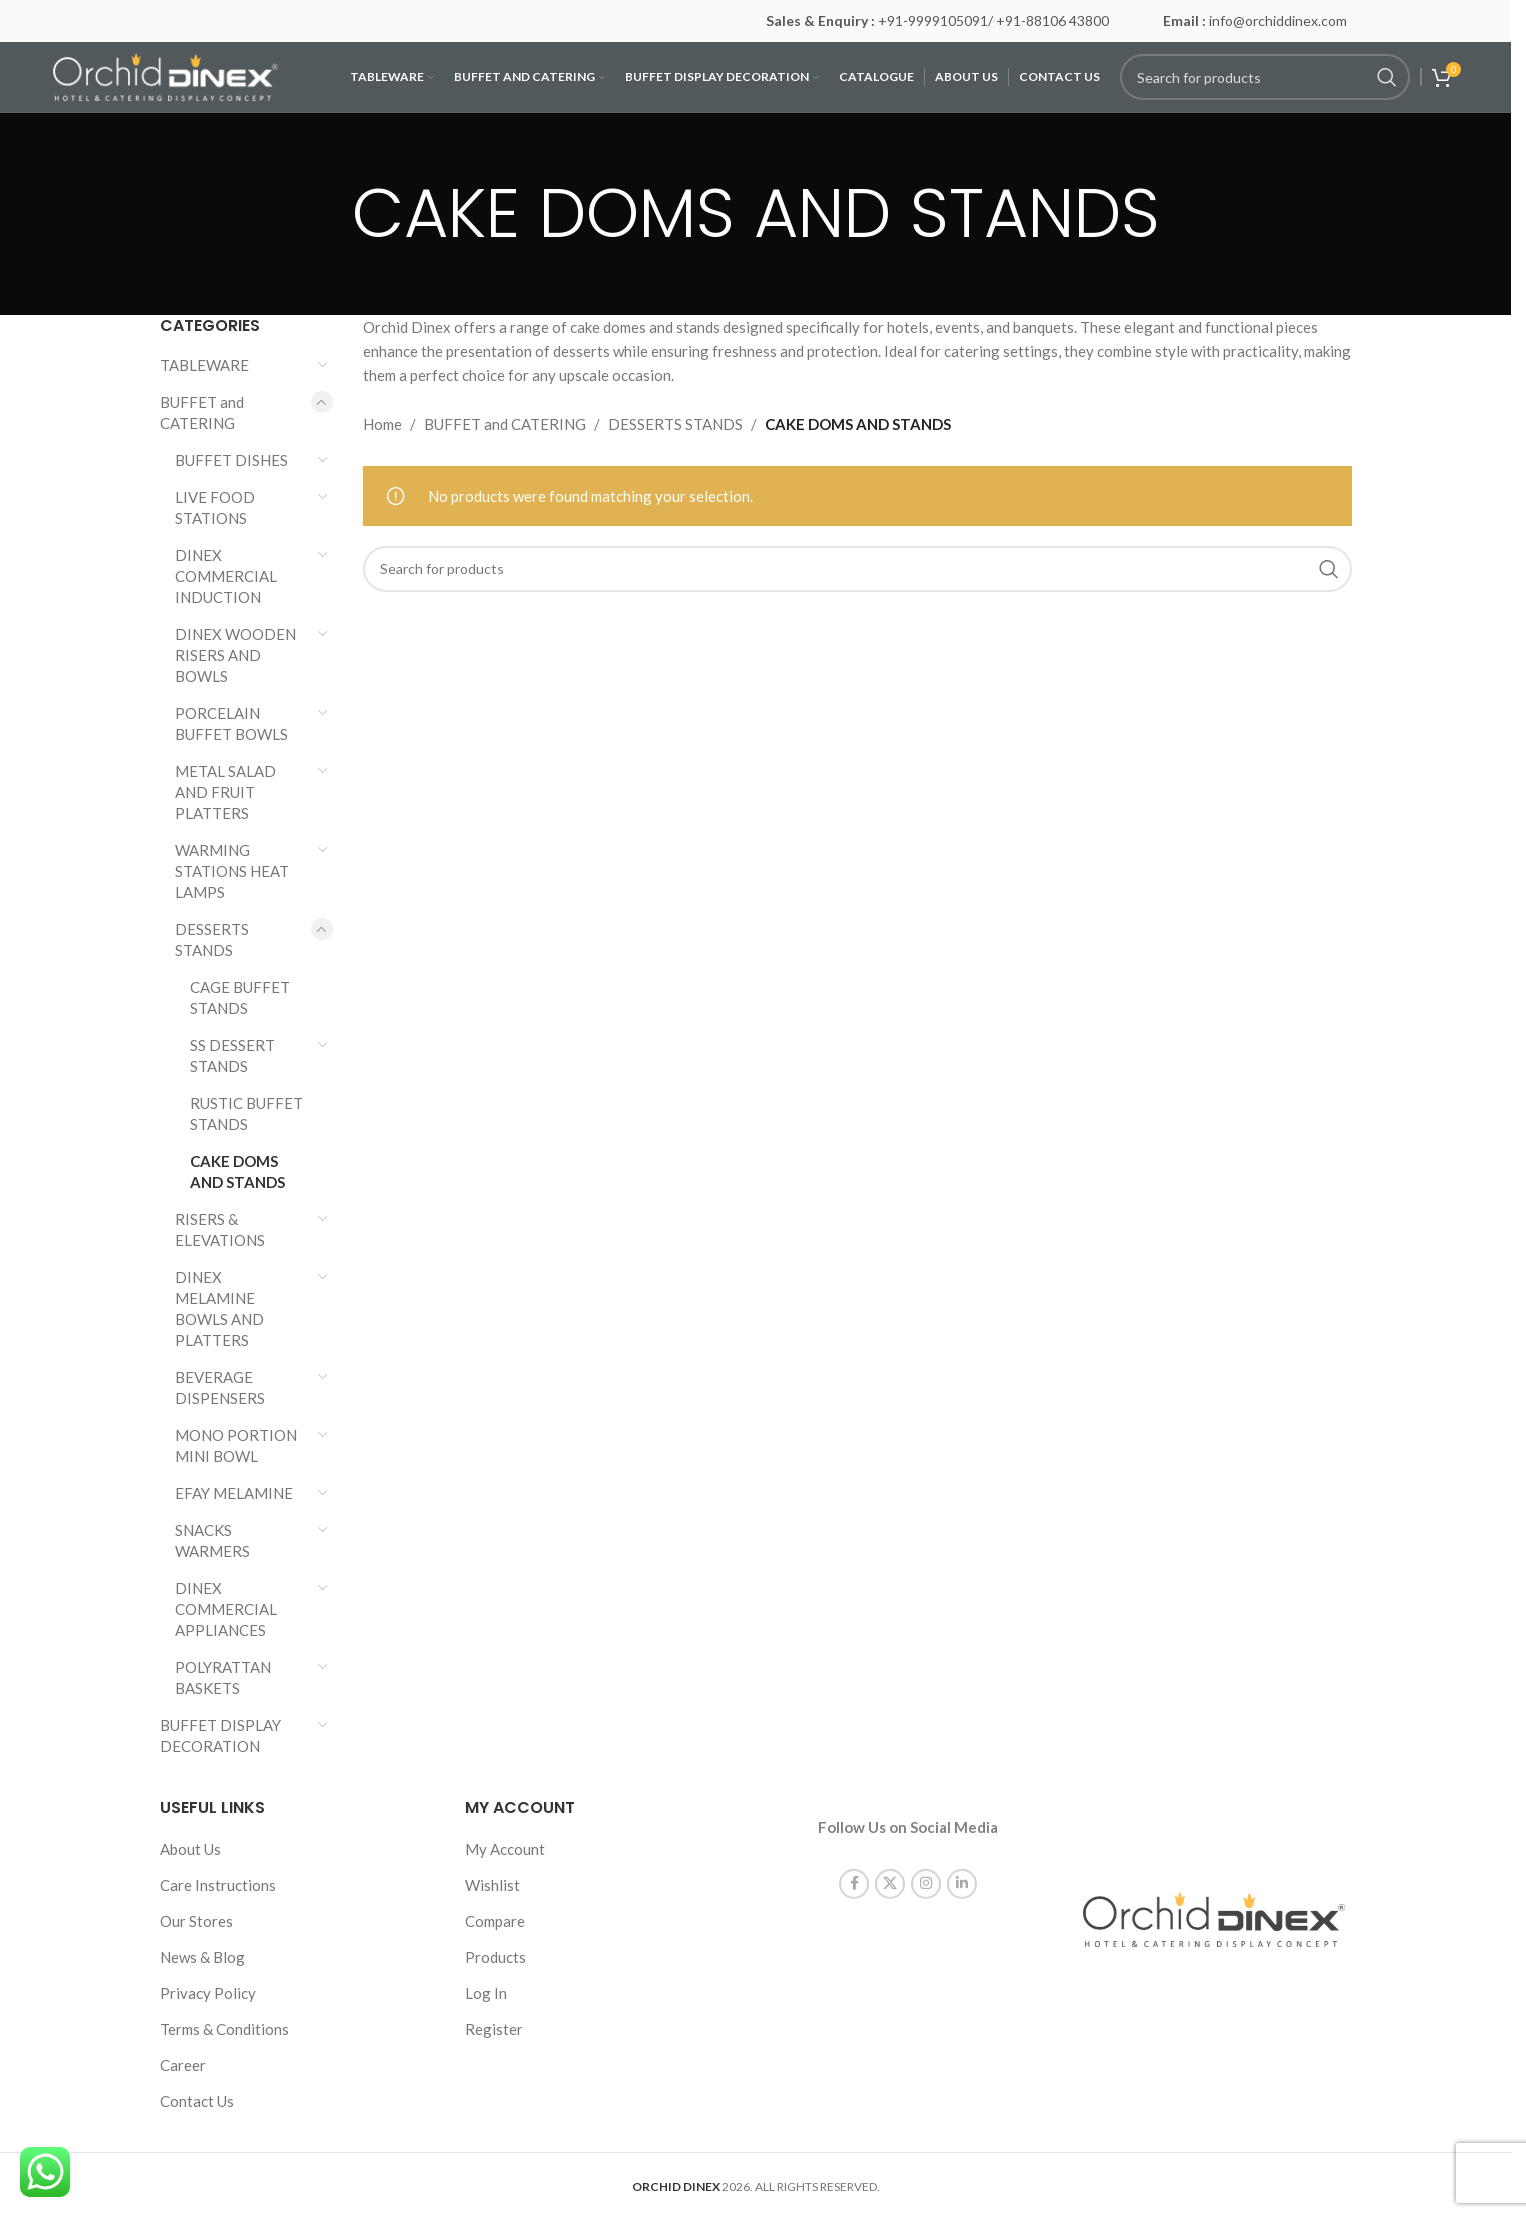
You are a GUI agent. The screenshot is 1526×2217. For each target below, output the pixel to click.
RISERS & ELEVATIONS (220, 1229)
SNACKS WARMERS (212, 1540)
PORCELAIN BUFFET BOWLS (231, 723)
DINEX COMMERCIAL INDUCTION (226, 576)
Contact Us (197, 2101)
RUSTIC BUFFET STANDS (246, 1113)
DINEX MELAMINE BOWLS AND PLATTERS (219, 1308)
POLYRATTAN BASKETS (223, 1677)
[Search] (1265, 77)
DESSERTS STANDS (212, 939)
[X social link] (890, 1867)
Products (495, 1957)
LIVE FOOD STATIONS (215, 507)
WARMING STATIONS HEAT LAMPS (232, 871)
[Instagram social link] (926, 1867)
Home (382, 424)
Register (494, 2029)
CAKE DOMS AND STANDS (237, 1171)
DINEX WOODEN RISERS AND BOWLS (235, 655)
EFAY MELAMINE (234, 1493)
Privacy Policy (208, 1993)
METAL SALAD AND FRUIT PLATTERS (225, 792)
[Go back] (327, 214)
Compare (495, 1921)
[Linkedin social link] (962, 1867)
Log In (486, 1993)
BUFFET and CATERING (202, 412)
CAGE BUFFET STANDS (240, 997)
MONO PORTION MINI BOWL (236, 1445)
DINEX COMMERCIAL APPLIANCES (226, 1609)
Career (183, 2065)
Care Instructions (218, 1885)
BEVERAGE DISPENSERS (220, 1387)
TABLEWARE (204, 365)
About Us (190, 1849)
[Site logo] (165, 75)
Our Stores (196, 1921)
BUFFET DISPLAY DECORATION (220, 1735)
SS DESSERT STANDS (232, 1055)
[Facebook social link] (854, 1867)
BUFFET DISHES (231, 460)
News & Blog (202, 1957)
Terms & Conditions (224, 2029)
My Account (505, 1849)
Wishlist (492, 1885)
